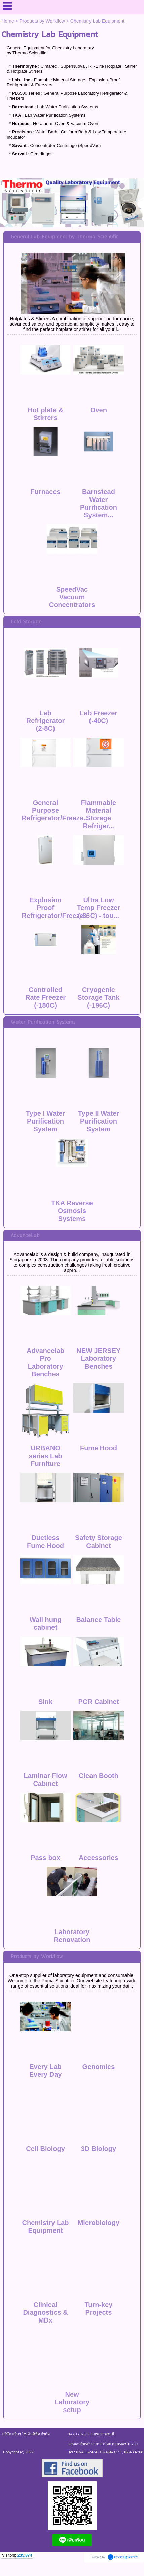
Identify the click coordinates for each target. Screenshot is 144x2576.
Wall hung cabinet (46, 1623)
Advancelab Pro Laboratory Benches (45, 1362)
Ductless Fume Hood (45, 1541)
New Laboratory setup (72, 2402)
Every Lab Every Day (45, 2070)
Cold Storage (26, 622)
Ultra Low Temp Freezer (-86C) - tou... (98, 907)
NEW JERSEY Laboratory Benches (98, 1358)
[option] (72, 202)
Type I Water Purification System (45, 1121)
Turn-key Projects (98, 2308)
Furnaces (46, 492)
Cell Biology (45, 2148)
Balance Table (98, 1619)
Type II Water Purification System (98, 1121)
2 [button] (77, 217)
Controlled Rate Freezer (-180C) (45, 997)
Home (7, 21)
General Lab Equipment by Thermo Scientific (64, 237)
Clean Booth (98, 1775)
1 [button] (67, 217)
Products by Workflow (42, 21)
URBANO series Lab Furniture (45, 1455)
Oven (98, 410)
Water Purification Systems (43, 1022)
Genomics (98, 2066)
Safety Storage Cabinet (98, 1541)
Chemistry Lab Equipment (45, 2226)
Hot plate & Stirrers (45, 413)
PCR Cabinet (98, 1701)
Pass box (45, 1857)
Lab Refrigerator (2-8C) (45, 720)
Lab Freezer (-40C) (98, 716)
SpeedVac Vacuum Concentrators (72, 597)
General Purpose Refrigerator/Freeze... (55, 810)
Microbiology (98, 2222)
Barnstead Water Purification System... (98, 503)
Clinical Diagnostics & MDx (45, 2312)
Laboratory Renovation (72, 1935)
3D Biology (98, 2148)
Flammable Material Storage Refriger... (98, 814)
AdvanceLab (25, 1235)
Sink (45, 1701)
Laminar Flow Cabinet (45, 1779)
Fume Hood (98, 1448)
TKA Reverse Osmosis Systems (72, 1210)
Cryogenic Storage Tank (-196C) (98, 997)
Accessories (98, 1857)
